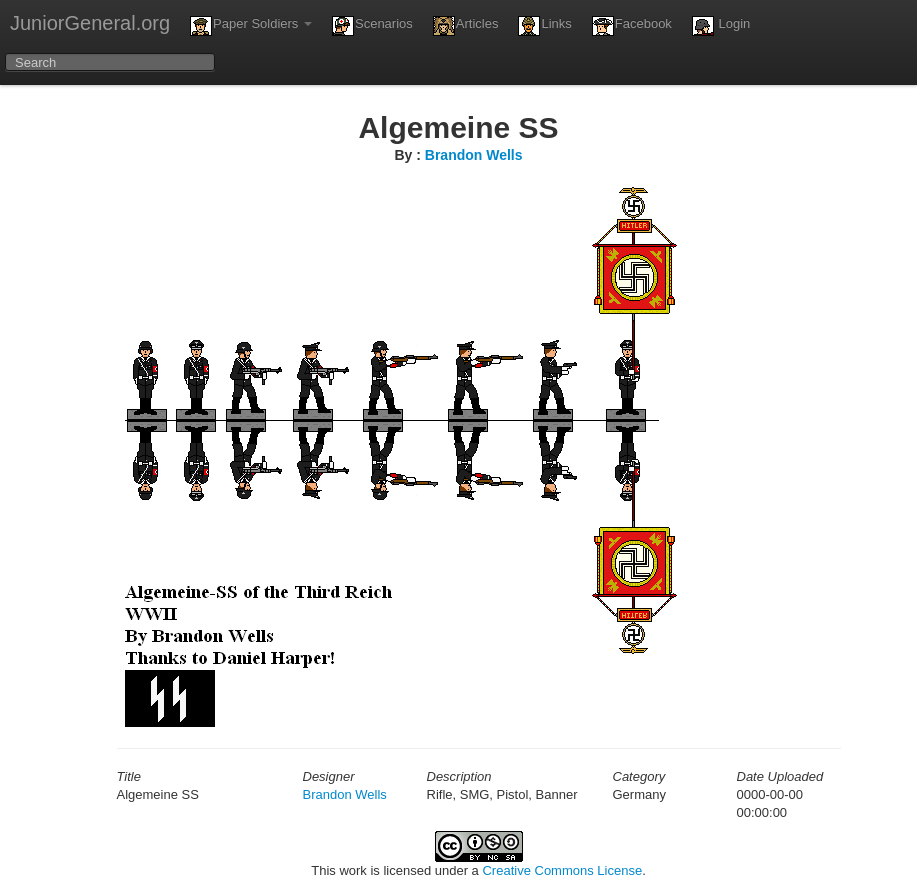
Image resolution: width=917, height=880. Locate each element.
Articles (466, 26)
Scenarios (372, 26)
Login (721, 26)
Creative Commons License (562, 870)
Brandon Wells (474, 155)
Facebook (632, 26)
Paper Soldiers (251, 26)
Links (544, 26)
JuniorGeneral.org (90, 23)
